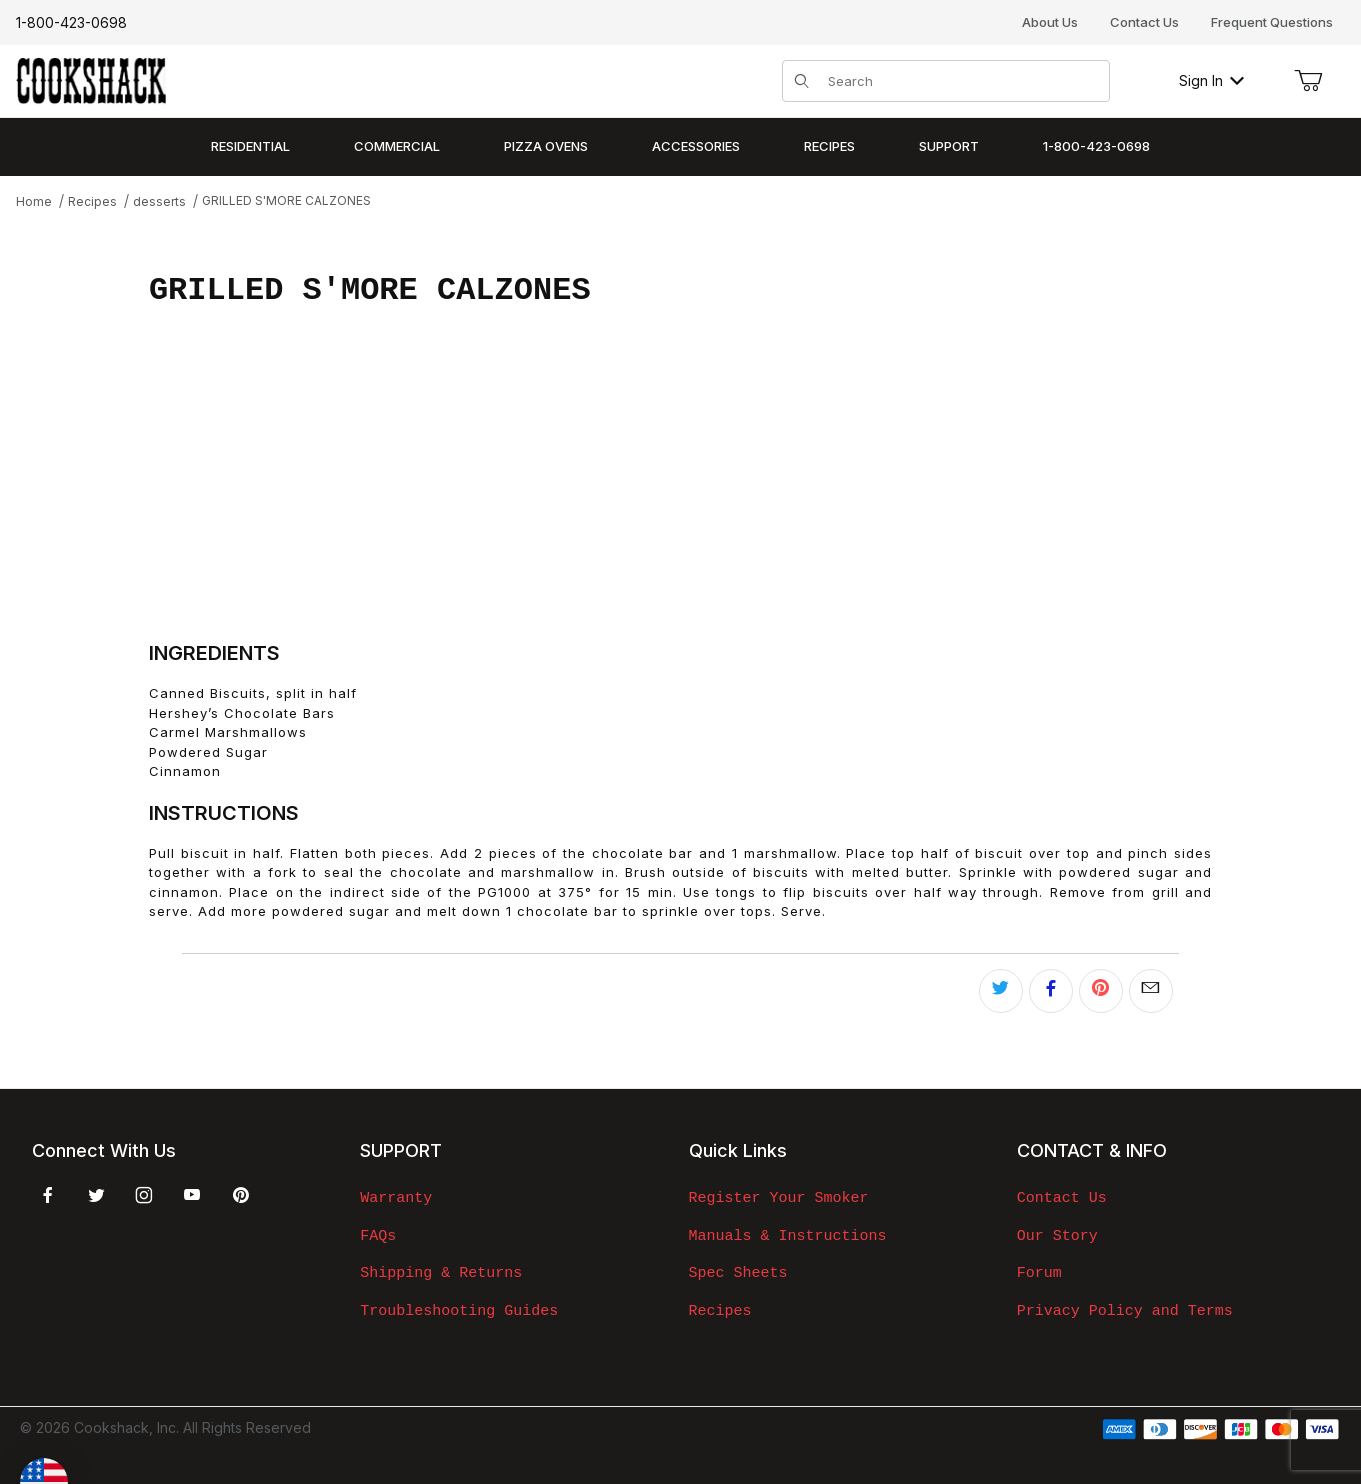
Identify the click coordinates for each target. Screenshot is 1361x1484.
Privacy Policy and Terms (1125, 1311)
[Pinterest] (240, 1195)
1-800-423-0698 (71, 22)
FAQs (378, 1236)
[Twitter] (96, 1195)
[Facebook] (48, 1195)
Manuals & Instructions (788, 1236)
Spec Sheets (738, 1273)
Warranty (396, 1198)
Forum (1039, 1273)
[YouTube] (192, 1195)
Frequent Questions (1272, 22)
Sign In (1211, 80)
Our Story (1057, 1236)
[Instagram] (144, 1195)
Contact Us (1144, 22)
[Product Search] (962, 81)
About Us (1050, 22)
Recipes (720, 1311)
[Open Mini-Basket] (1308, 81)
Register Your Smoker (779, 1198)
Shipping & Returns (441, 1273)
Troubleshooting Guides (459, 1311)
